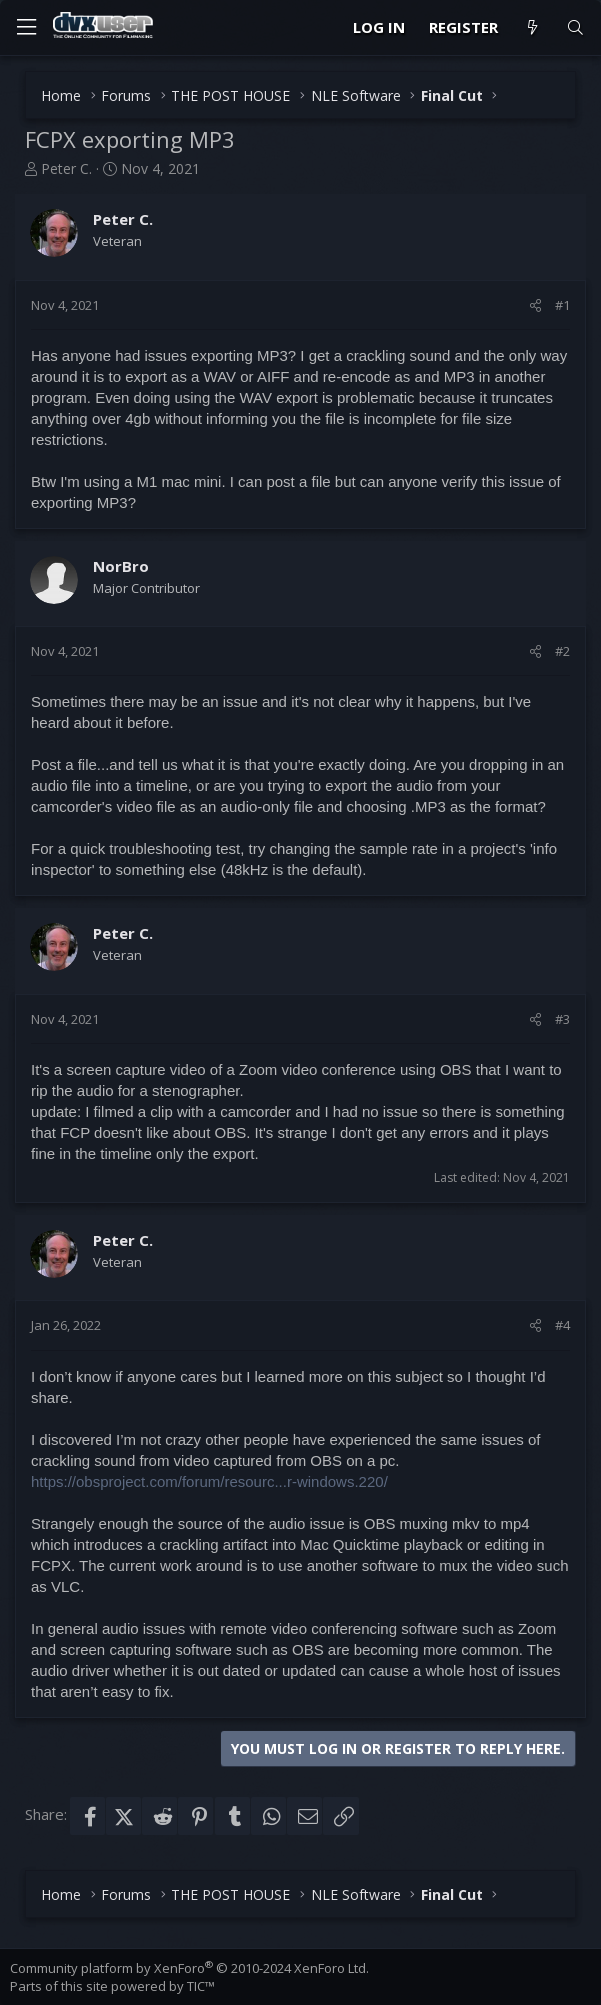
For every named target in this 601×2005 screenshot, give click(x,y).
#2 (562, 651)
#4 (562, 1325)
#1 (562, 305)
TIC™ (201, 1986)
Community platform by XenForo (189, 1968)
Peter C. (66, 168)
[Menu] (26, 27)
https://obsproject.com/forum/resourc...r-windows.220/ (209, 1481)
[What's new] (531, 27)
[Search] (575, 27)
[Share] (535, 305)
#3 (562, 1019)
